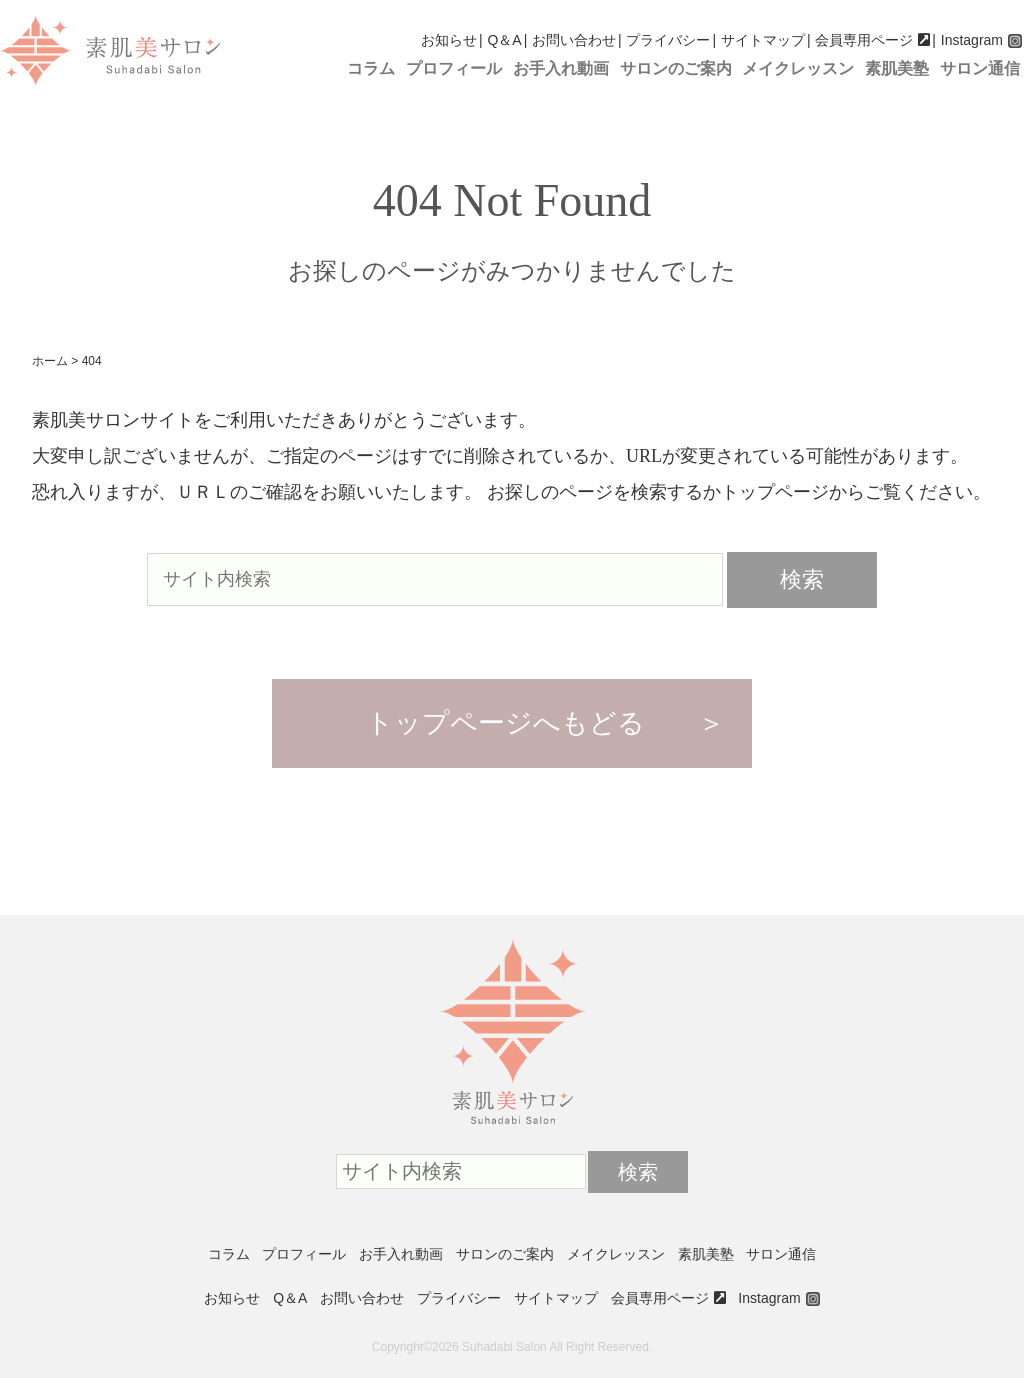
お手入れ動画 (561, 68)
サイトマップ (763, 40)
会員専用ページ (864, 40)
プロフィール (454, 68)
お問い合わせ (574, 40)
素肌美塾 (897, 68)
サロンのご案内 (676, 68)
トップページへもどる (505, 723)
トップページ (775, 492)
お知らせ (449, 40)
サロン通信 (980, 68)
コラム (371, 68)
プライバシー (668, 40)
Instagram (972, 40)
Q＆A (504, 40)
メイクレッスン (798, 68)
